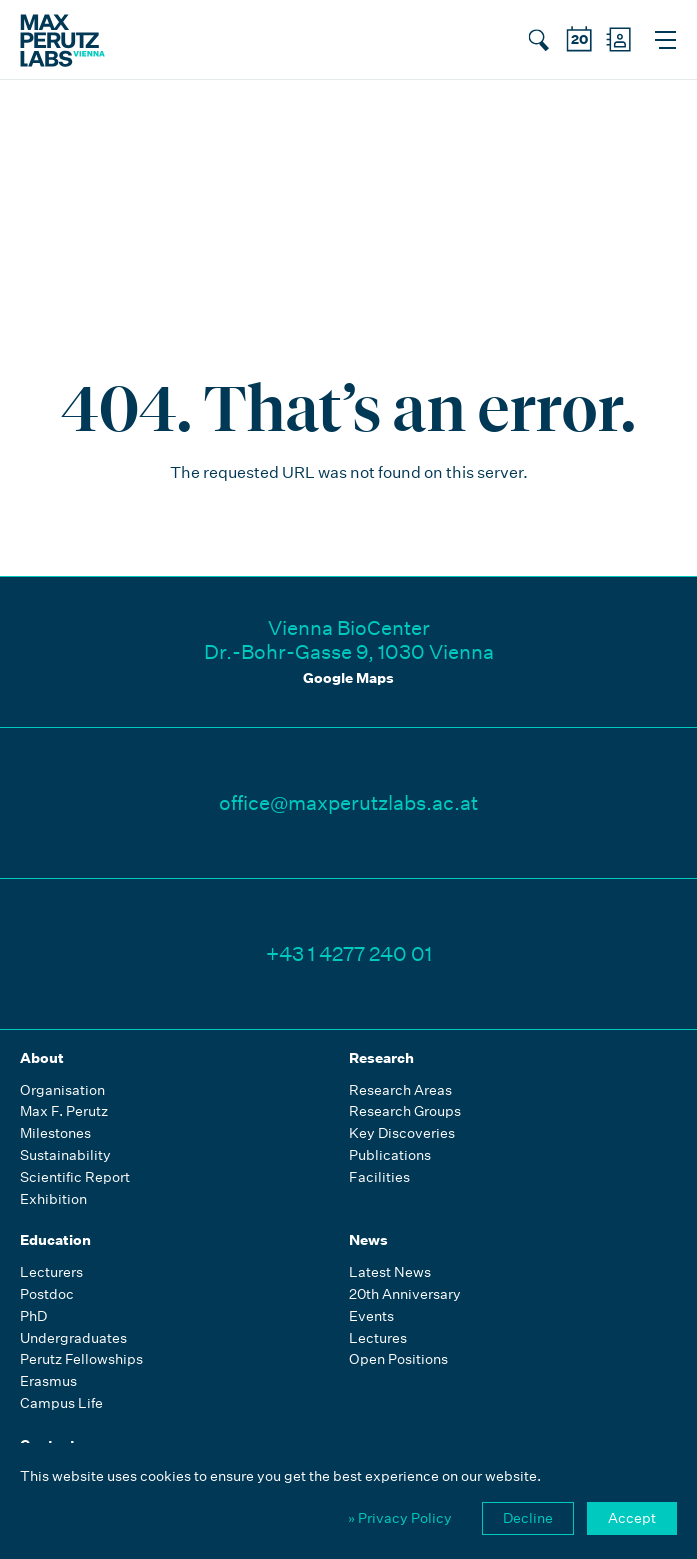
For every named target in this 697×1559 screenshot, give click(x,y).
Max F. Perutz (64, 1111)
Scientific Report (75, 1177)
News (368, 1240)
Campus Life (61, 1403)
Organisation (62, 1090)
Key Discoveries (402, 1133)
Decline (528, 1518)
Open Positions (398, 1359)
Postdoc (47, 1294)
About (42, 1058)
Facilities (379, 1177)
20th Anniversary (405, 1294)
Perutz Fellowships (81, 1359)
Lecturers (51, 1272)
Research (381, 1058)
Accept (632, 1518)
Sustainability (65, 1155)
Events (371, 1316)
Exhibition (53, 1199)
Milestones (55, 1133)
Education (55, 1240)
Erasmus (48, 1381)
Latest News (390, 1272)
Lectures (378, 1338)
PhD (33, 1316)
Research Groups (405, 1111)
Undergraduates (73, 1338)
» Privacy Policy (400, 1518)
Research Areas (400, 1090)
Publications (390, 1155)
